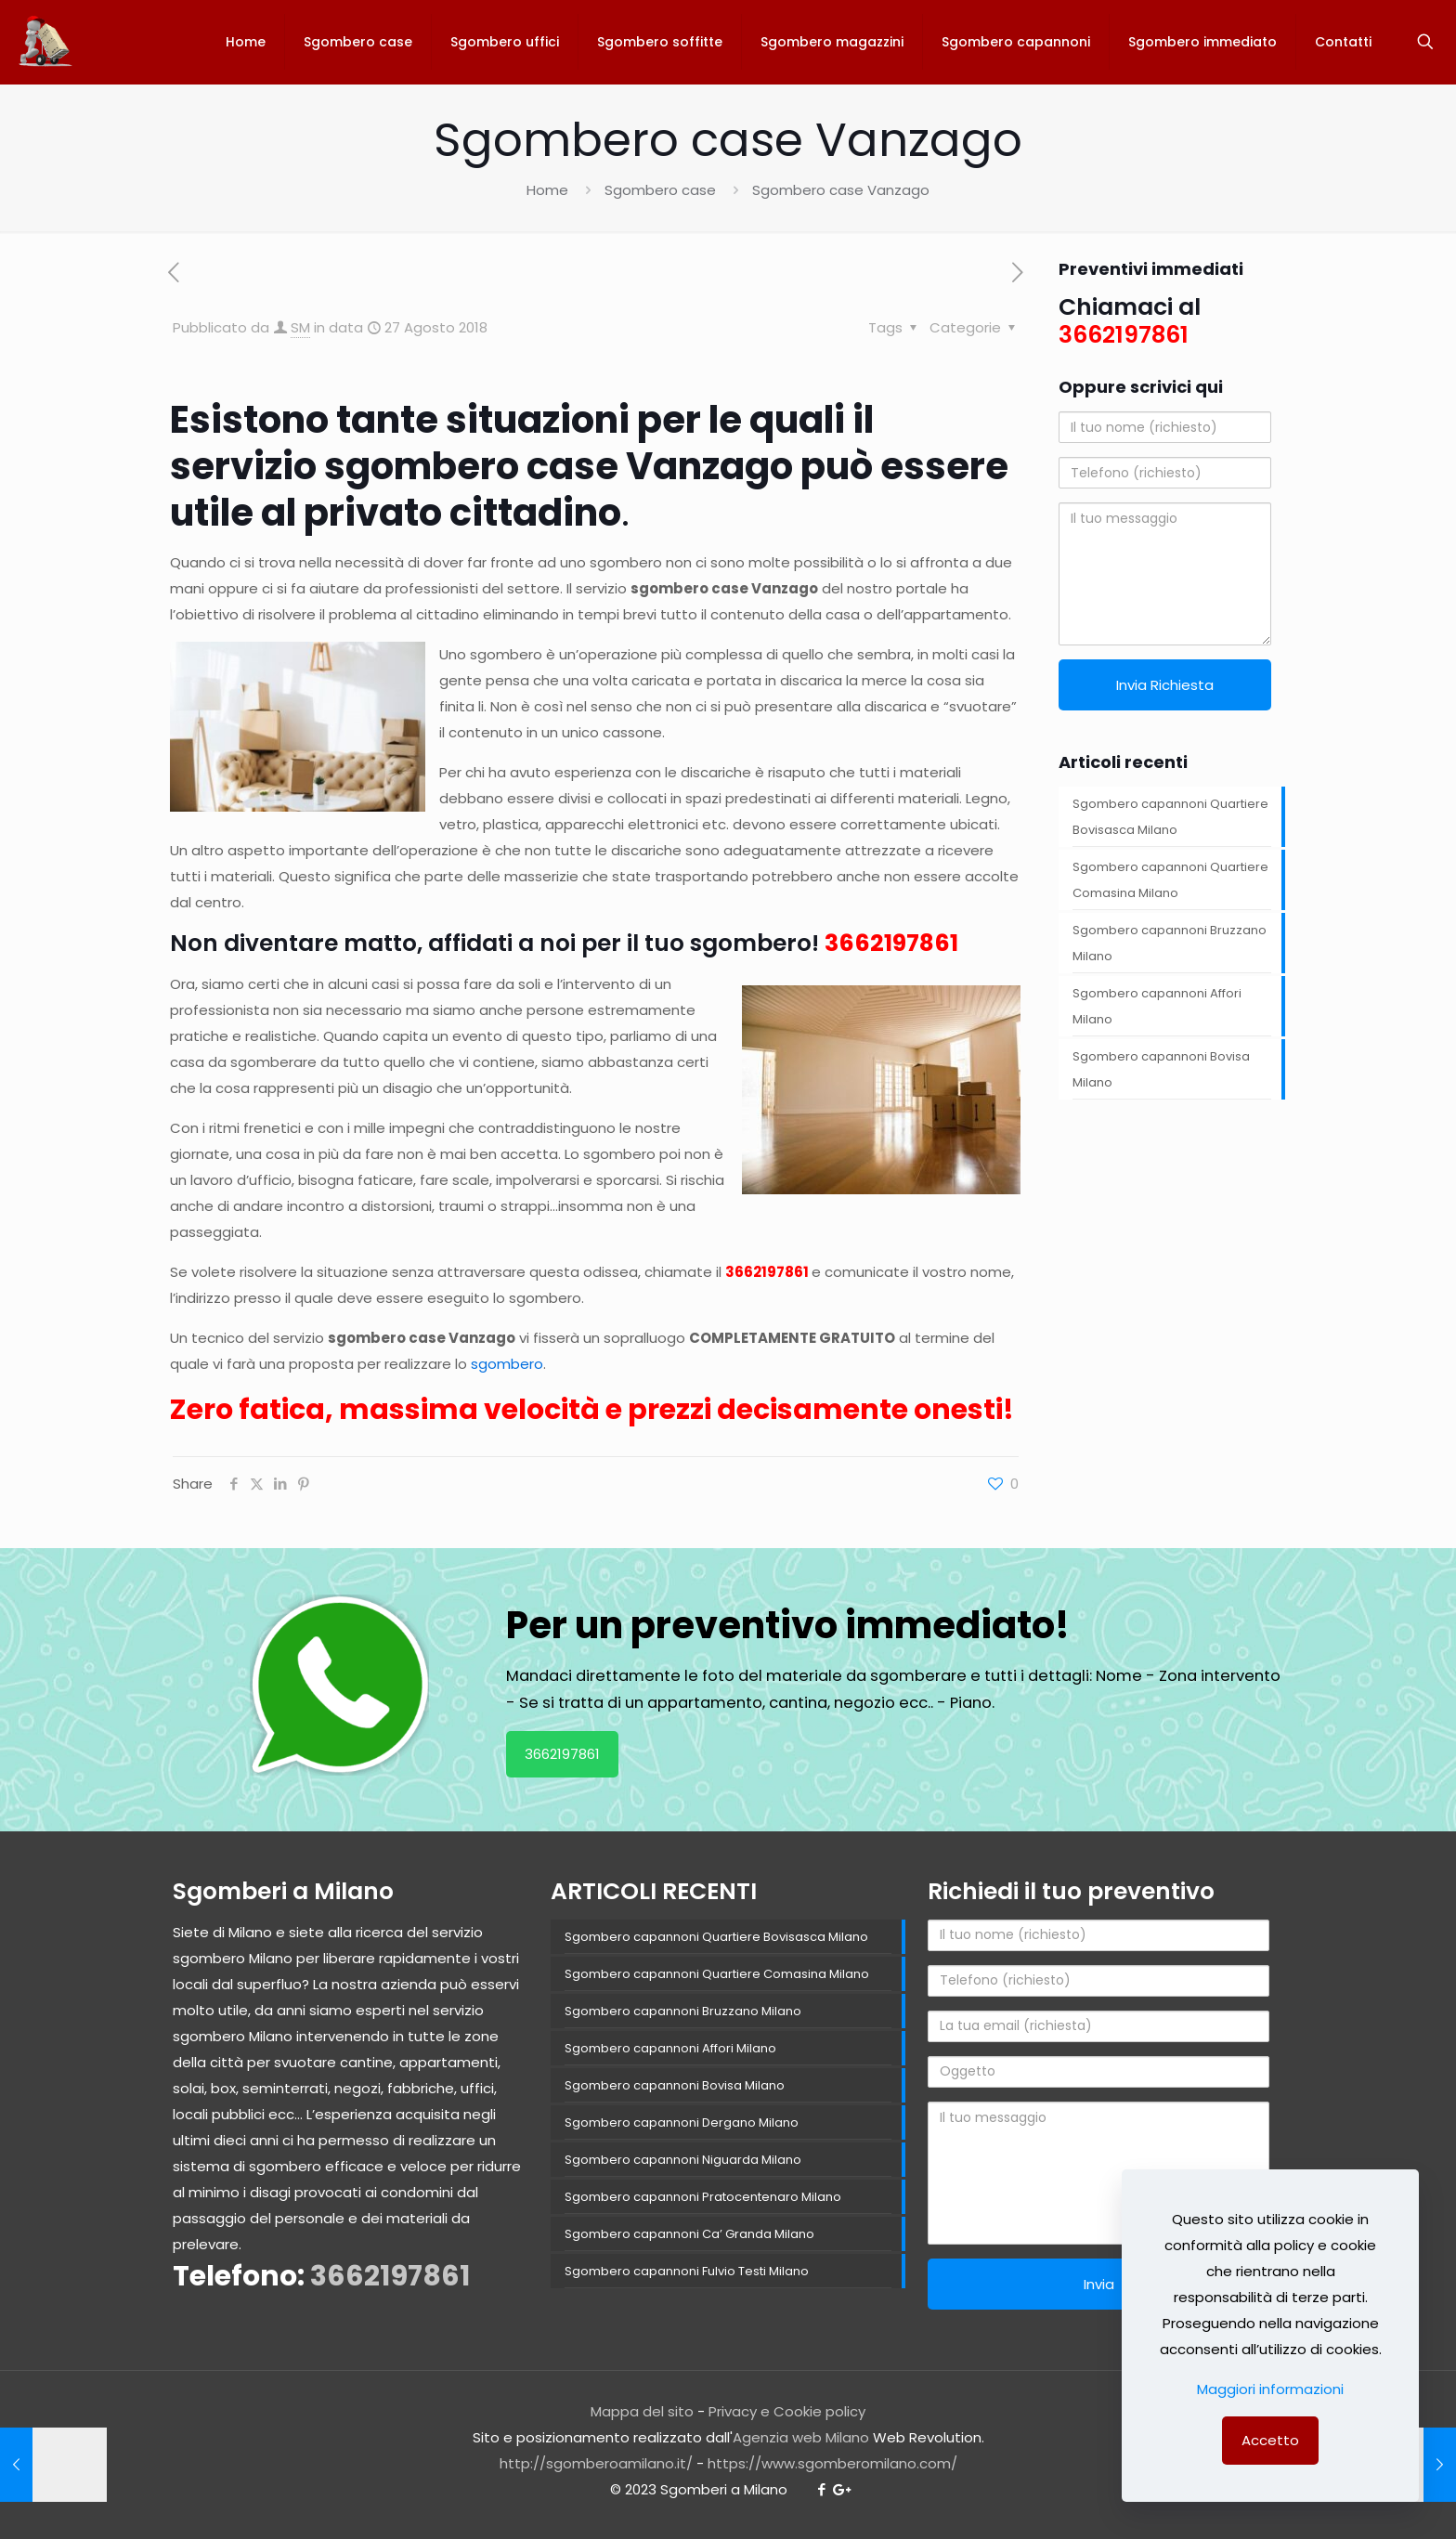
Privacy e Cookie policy (786, 2411)
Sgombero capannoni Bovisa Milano (1161, 1069)
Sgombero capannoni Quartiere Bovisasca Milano (1170, 817)
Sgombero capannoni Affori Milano (1157, 1006)
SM (300, 327)
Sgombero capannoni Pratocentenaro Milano (703, 2197)
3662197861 (891, 943)
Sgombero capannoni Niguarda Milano (683, 2159)
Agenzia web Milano (801, 2437)
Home (547, 190)
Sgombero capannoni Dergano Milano (682, 2122)
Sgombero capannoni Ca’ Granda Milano (689, 2234)
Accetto (1270, 2440)
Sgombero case (660, 190)
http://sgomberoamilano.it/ (596, 2463)
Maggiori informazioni (1270, 2389)
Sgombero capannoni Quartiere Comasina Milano (1170, 880)
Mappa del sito (642, 2411)
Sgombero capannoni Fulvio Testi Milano (687, 2271)
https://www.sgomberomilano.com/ (832, 2463)
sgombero (507, 1364)
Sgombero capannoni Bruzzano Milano (1169, 943)
